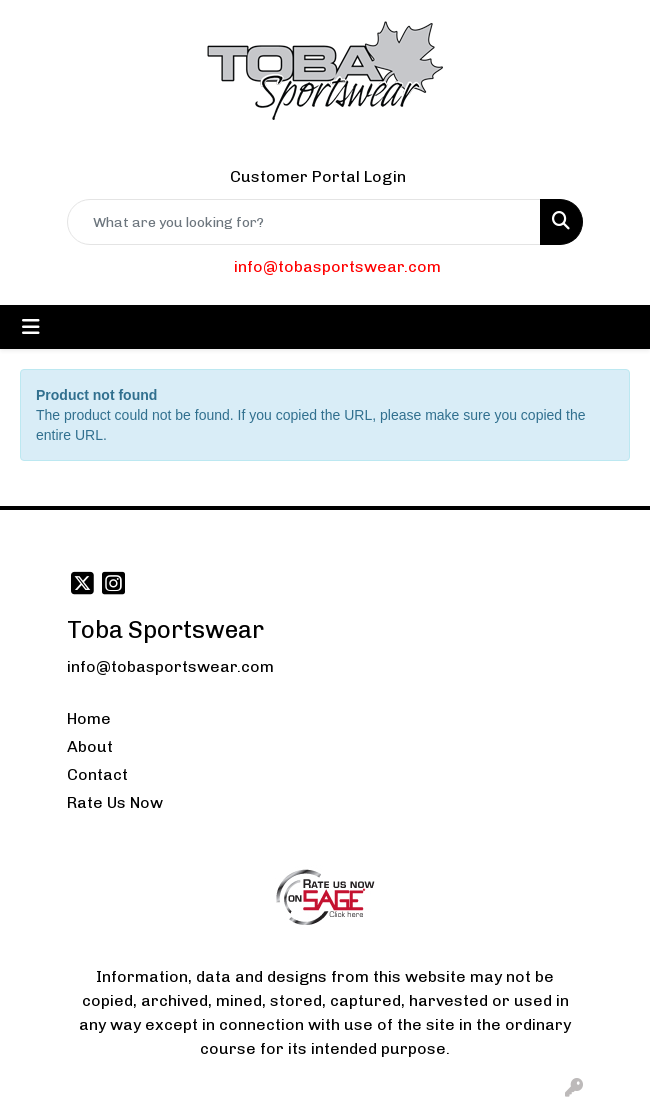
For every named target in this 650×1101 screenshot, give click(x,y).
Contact (97, 774)
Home (89, 718)
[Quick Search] (304, 222)
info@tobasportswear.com (337, 266)
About (90, 746)
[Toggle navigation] (31, 327)
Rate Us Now (115, 802)
